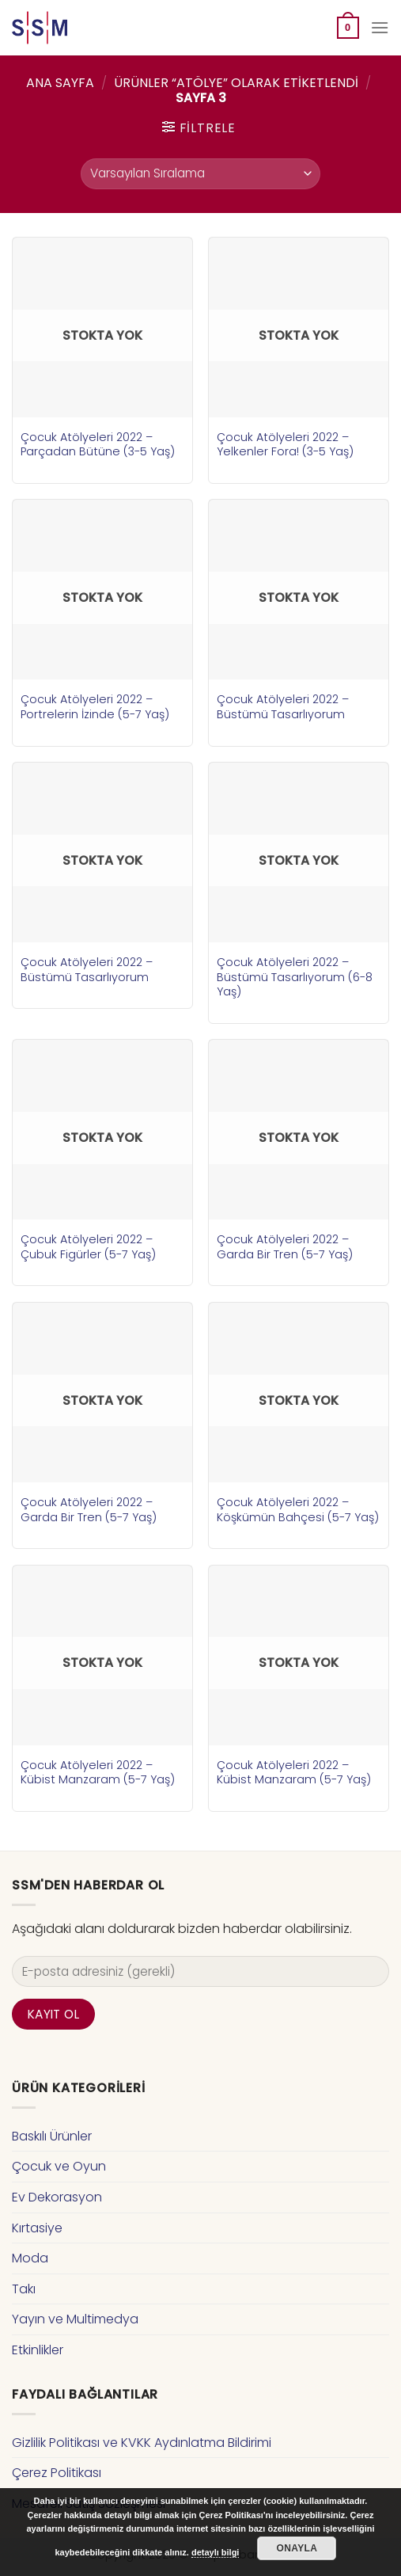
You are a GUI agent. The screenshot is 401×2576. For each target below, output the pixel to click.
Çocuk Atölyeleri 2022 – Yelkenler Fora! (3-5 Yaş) (285, 444)
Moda (30, 2258)
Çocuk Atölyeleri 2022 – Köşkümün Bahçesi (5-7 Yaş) (298, 1509)
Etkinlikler (37, 2350)
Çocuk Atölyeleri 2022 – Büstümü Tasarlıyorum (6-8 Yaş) (295, 977)
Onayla (297, 2548)
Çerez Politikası (56, 2473)
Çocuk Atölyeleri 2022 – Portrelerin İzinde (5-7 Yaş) (95, 706)
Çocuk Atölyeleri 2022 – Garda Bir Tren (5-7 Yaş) (285, 1246)
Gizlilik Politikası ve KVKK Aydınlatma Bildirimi (141, 2442)
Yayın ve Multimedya (75, 2319)
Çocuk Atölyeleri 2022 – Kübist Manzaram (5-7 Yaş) (98, 1772)
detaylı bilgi (215, 2552)
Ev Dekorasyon (57, 2197)
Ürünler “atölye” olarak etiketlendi (236, 83)
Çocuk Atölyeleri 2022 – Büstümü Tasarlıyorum (283, 706)
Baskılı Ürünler (52, 2136)
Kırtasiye (37, 2228)
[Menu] (379, 27)
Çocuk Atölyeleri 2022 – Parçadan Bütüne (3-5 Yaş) (98, 444)
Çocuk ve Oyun (59, 2166)
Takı (24, 2289)
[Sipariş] (200, 173)
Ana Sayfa (60, 83)
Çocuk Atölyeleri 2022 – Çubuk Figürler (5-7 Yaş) (88, 1246)
